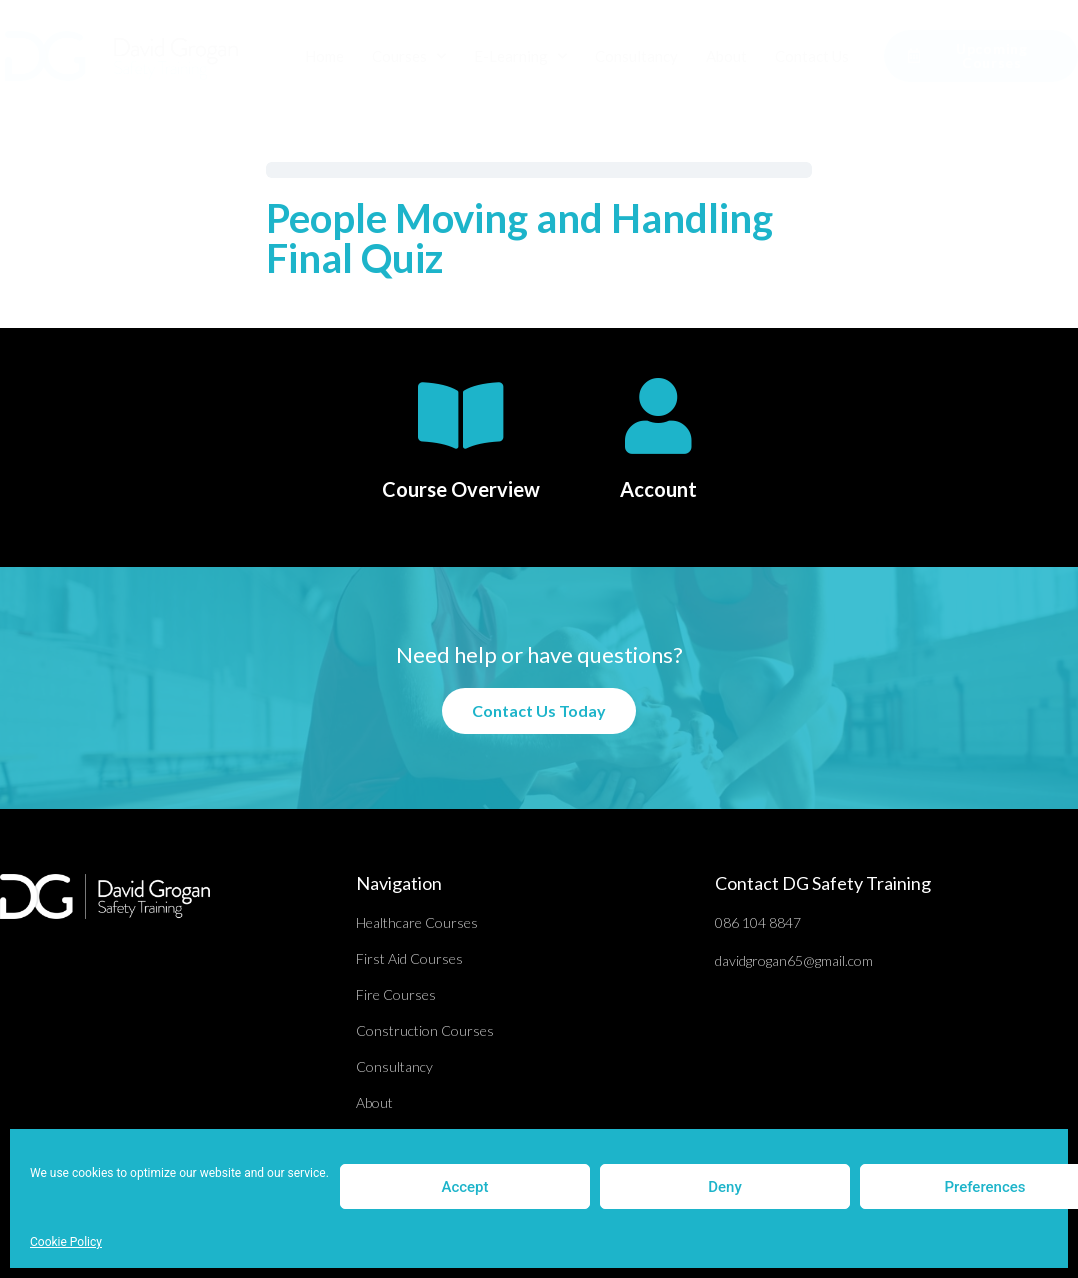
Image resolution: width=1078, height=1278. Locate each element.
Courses (409, 56)
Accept (464, 1187)
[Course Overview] (461, 416)
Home (324, 56)
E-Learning (520, 56)
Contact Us (812, 56)
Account (658, 489)
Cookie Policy (66, 1242)
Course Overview (461, 489)
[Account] (658, 416)
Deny (725, 1187)
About (726, 56)
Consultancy (636, 56)
